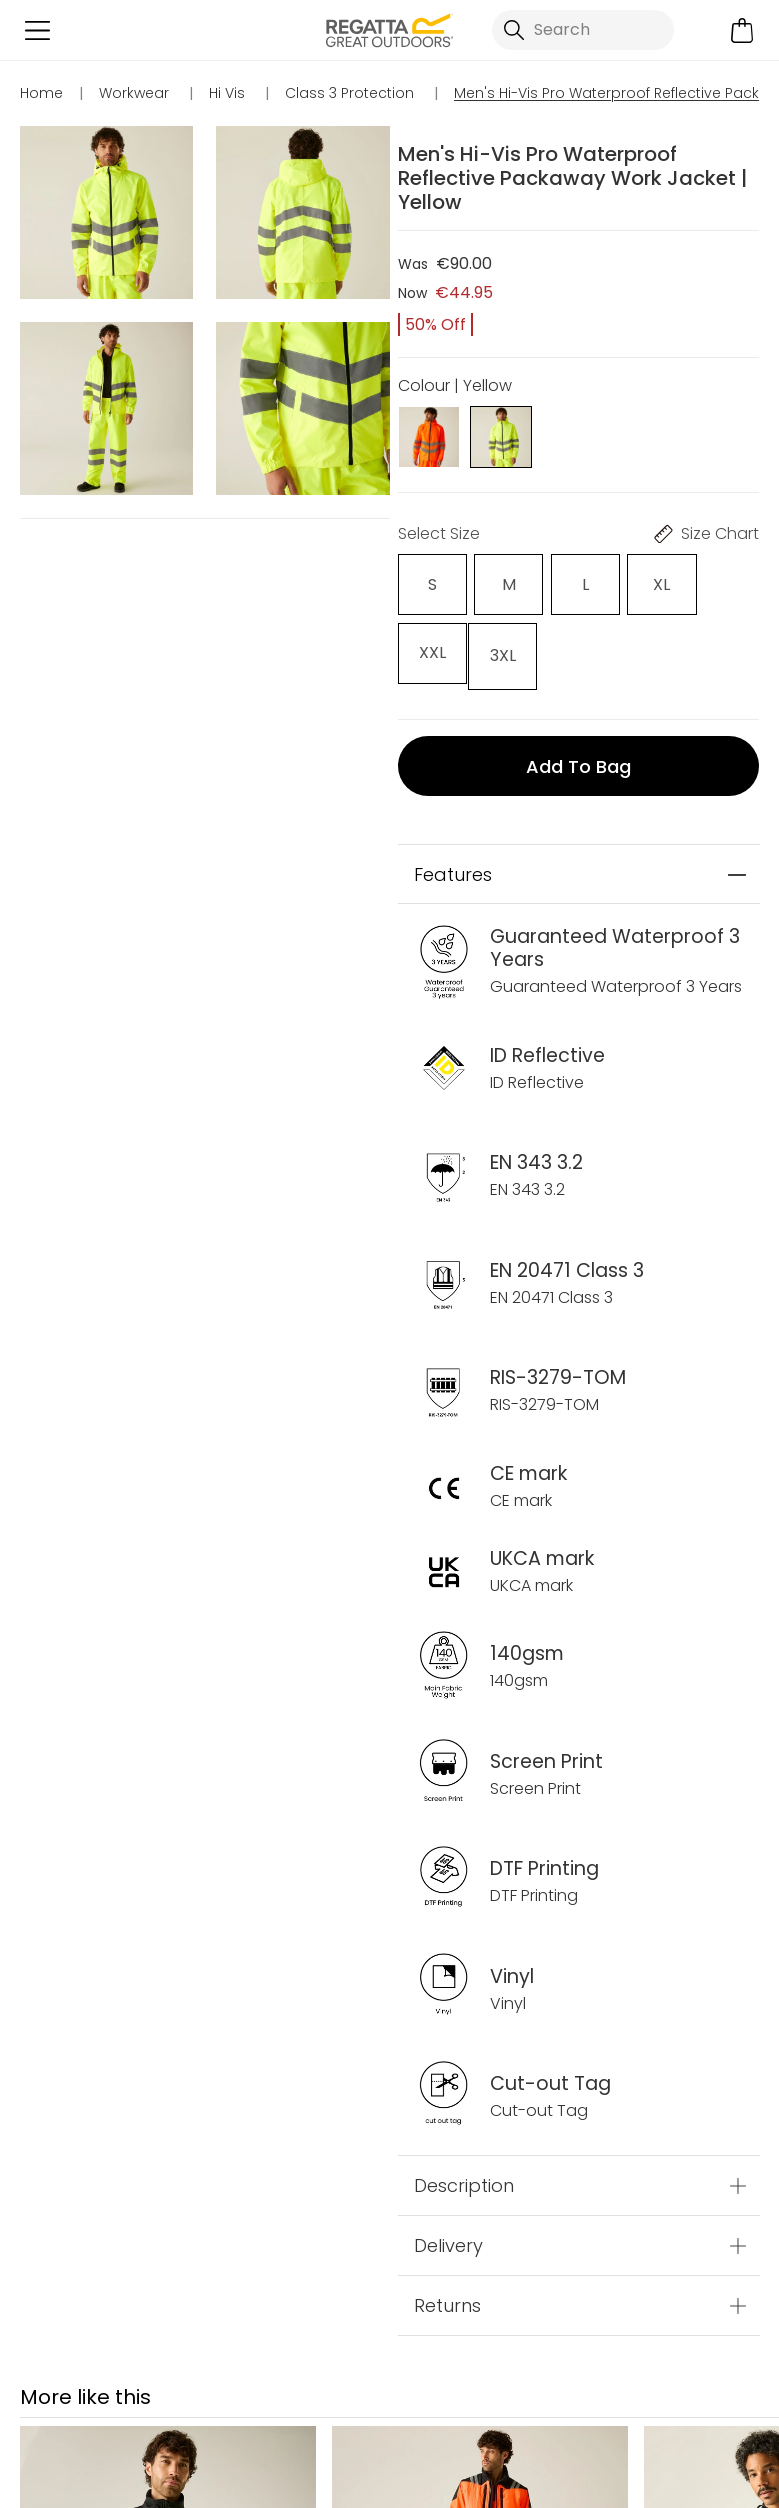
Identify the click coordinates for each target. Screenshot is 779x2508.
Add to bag (578, 760)
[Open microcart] (741, 30)
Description (464, 2180)
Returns (447, 2300)
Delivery (448, 2240)
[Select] (431, 584)
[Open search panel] (583, 30)
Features (453, 868)
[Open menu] (37, 30)
